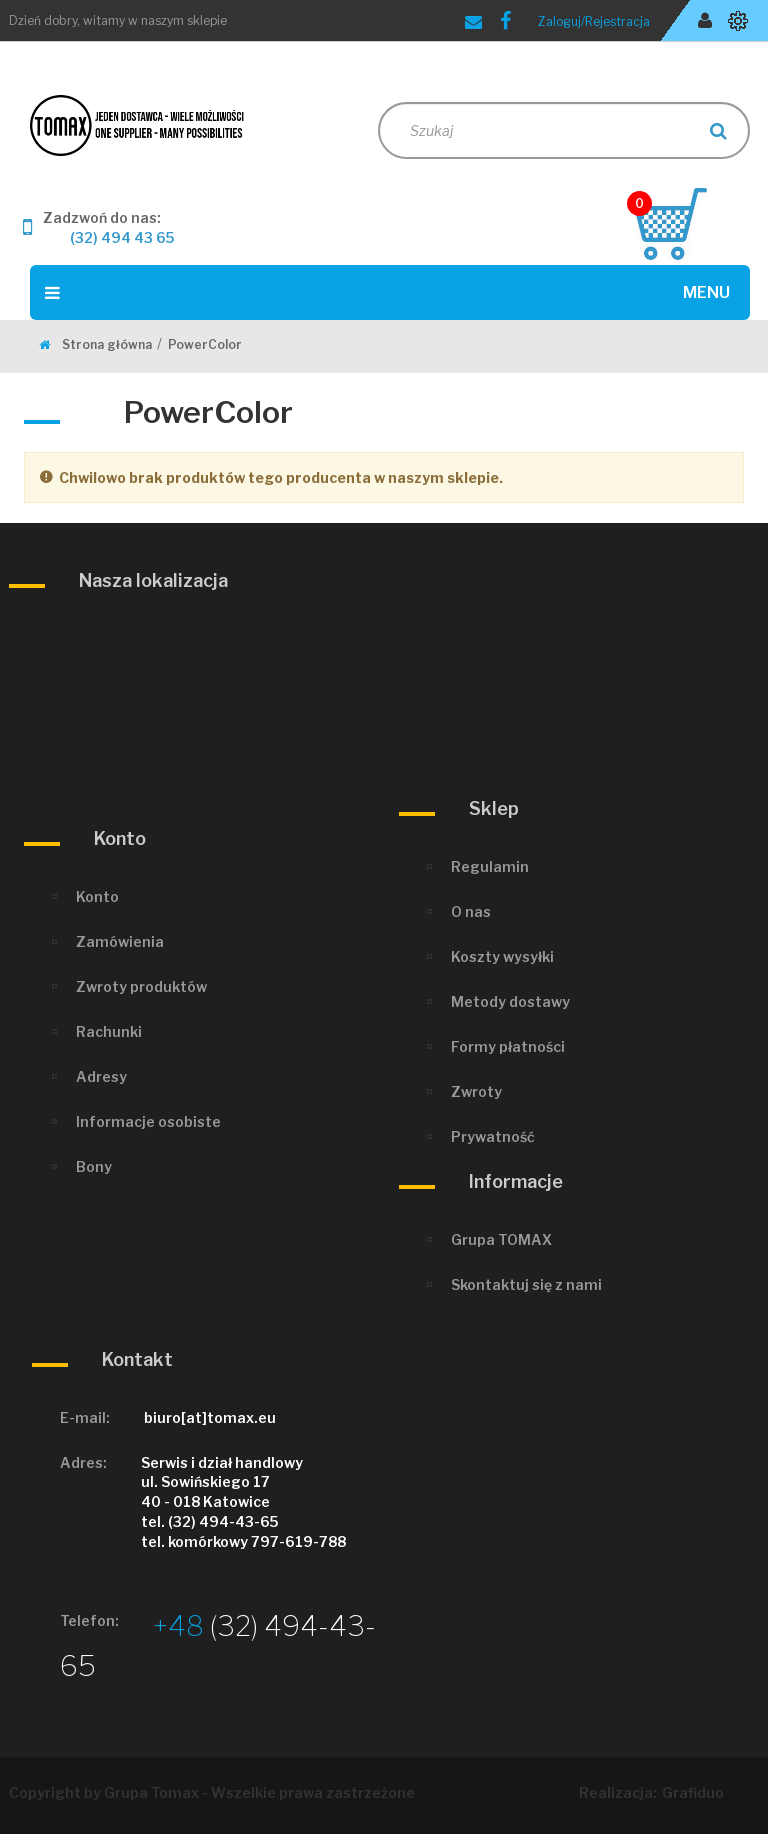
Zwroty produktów (141, 986)
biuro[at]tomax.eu (210, 1417)
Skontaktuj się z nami (526, 1284)
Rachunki (109, 1031)
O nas (471, 911)
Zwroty (476, 1091)
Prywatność (493, 1136)
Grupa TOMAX (501, 1239)
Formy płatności (508, 1046)
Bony (94, 1166)
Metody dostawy (510, 1001)
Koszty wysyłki (502, 956)
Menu (387, 292)
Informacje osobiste (148, 1121)
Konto (97, 896)
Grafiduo (693, 1792)
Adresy (101, 1076)
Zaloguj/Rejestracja (594, 21)
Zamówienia (120, 941)
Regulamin (490, 866)
